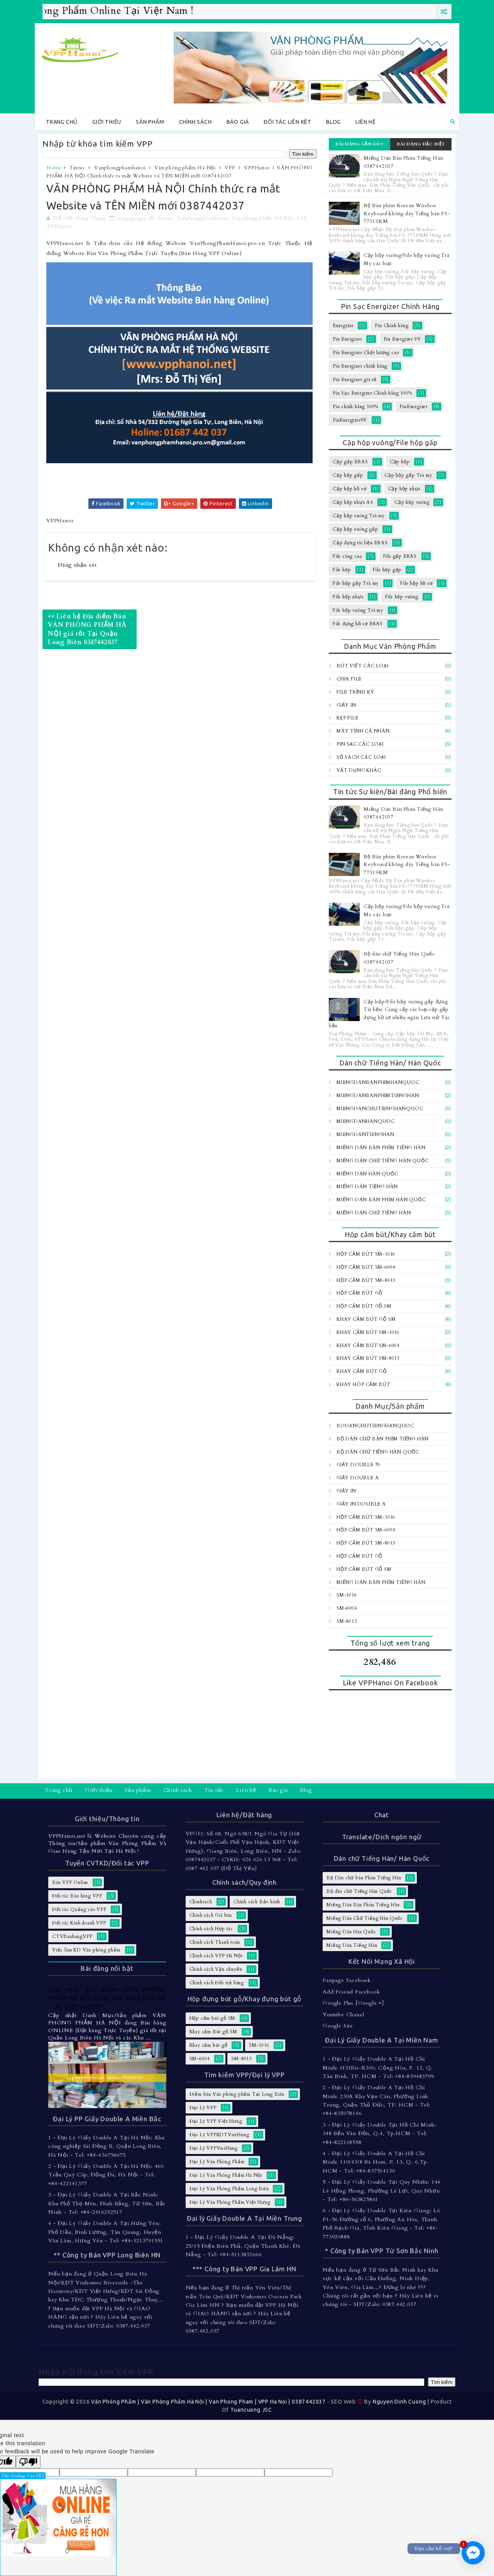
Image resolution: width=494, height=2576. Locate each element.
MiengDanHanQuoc (366, 1121)
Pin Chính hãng (391, 325)
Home (54, 167)
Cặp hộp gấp (348, 475)
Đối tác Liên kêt (287, 122)
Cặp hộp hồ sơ (349, 489)
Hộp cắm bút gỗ (359, 1293)
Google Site (338, 2025)
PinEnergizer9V (350, 420)
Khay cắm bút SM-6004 (368, 1345)
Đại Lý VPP (203, 2108)
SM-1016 (347, 1595)
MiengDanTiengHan (365, 1134)
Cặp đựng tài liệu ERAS (360, 543)
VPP (230, 167)
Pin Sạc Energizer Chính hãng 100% (372, 393)
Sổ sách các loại (361, 757)
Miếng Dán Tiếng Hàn (367, 1186)
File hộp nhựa (348, 597)
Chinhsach (200, 1902)
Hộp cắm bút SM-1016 (366, 1254)
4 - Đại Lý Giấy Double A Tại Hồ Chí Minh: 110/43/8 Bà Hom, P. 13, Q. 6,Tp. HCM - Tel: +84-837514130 (375, 2162)
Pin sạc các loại (360, 744)
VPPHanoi (256, 167)
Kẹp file (347, 718)
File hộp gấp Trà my (356, 583)
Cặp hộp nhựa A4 (353, 502)
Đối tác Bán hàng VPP (77, 1896)
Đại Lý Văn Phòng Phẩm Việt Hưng (230, 2202)
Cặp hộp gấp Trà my (408, 475)
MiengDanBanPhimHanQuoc (378, 1082)
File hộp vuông (401, 597)
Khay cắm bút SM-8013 (368, 1358)
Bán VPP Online (70, 1882)
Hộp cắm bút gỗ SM (364, 1306)
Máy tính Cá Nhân (363, 731)
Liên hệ (365, 122)
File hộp (342, 570)
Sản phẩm (150, 122)
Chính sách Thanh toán (214, 1942)
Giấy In (346, 705)
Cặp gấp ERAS (350, 462)
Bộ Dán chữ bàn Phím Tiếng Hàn (383, 1439)
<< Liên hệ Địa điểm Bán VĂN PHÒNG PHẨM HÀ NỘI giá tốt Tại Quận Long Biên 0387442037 (87, 629)
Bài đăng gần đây (359, 144)
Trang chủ (62, 122)
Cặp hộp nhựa (404, 489)
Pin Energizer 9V (402, 339)
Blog (333, 122)
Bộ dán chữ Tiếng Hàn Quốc (378, 1452)
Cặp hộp (400, 462)
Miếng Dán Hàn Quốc (367, 1174)
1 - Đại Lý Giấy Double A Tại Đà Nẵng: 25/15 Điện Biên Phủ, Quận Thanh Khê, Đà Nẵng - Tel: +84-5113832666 (243, 2245)
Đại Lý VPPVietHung (213, 2148)
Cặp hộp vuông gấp (355, 529)
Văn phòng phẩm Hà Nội (185, 167)
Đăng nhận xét (77, 565)
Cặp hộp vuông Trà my (359, 516)
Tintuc (77, 167)
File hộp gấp (387, 570)
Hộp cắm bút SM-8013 (366, 1280)
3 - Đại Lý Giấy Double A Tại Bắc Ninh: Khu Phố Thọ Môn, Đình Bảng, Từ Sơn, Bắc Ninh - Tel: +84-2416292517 (107, 2203)
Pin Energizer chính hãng (360, 366)
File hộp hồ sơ (416, 583)
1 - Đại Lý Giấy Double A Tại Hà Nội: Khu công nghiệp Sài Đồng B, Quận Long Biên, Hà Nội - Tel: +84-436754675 (106, 2146)
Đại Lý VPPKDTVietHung (219, 2135)
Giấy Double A (358, 1478)
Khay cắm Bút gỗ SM (366, 1319)
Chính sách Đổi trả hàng (216, 1983)
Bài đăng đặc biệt (421, 144)
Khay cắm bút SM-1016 (368, 1332)
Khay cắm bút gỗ (362, 1371)
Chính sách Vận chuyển (215, 1969)
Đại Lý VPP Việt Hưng (215, 2121)
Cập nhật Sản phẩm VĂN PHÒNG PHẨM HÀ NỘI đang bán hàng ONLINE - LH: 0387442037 (107, 1998)
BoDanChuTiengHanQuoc (375, 1426)
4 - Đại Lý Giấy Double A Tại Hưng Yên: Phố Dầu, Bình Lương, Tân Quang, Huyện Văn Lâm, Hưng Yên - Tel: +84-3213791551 (105, 2232)
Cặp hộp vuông (411, 502)
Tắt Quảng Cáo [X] (23, 2476)
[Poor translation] (28, 2462)
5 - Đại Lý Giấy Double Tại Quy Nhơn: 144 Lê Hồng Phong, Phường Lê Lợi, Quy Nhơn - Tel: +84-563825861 (381, 2190)
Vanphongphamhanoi (119, 167)
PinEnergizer (413, 406)
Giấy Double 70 (358, 1465)
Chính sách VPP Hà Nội (216, 1956)
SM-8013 (347, 1621)
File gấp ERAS (400, 556)
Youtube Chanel (343, 2014)
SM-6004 (347, 1608)
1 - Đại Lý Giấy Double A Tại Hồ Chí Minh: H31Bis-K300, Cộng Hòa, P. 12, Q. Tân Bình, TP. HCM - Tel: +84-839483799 (378, 2067)
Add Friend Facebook (351, 1991)
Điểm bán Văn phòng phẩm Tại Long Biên (237, 2094)
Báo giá (238, 122)
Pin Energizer (347, 339)
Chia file (349, 679)
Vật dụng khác (359, 770)
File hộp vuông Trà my (358, 610)
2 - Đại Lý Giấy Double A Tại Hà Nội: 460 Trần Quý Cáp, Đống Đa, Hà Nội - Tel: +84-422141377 (106, 2174)
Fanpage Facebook (347, 1980)
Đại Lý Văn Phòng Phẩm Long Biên (229, 2189)
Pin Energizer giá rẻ (355, 379)
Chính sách (195, 122)
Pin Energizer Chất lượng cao (366, 352)
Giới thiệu (106, 122)
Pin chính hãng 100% (355, 406)
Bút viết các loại (363, 666)
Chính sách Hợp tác (211, 1929)
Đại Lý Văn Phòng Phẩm (217, 2162)
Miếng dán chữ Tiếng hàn (374, 1213)
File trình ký (355, 692)
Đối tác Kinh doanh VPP (79, 1923)
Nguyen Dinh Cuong (399, 2402)
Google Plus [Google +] (353, 2003)
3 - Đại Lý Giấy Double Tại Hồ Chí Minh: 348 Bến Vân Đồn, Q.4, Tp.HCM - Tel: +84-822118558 (379, 2133)
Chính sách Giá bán (210, 1915)
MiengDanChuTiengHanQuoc (380, 1109)
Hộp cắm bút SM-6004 (366, 1267)
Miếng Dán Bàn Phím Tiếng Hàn (381, 1148)
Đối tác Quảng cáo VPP (79, 1909)
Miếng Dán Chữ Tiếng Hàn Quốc (382, 1161)
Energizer (343, 325)
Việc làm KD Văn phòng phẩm (86, 1950)
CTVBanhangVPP (72, 1936)
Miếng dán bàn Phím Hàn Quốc (381, 1200)
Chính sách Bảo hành (256, 1902)
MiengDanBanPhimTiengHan (378, 1095)
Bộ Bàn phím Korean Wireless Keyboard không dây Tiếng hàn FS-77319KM (407, 213)
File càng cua (347, 556)
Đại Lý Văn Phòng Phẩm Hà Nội (225, 2175)
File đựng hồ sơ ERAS (358, 624)
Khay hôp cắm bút (364, 1384)
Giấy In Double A (361, 1504)
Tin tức (214, 1790)
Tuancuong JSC (251, 2410)
